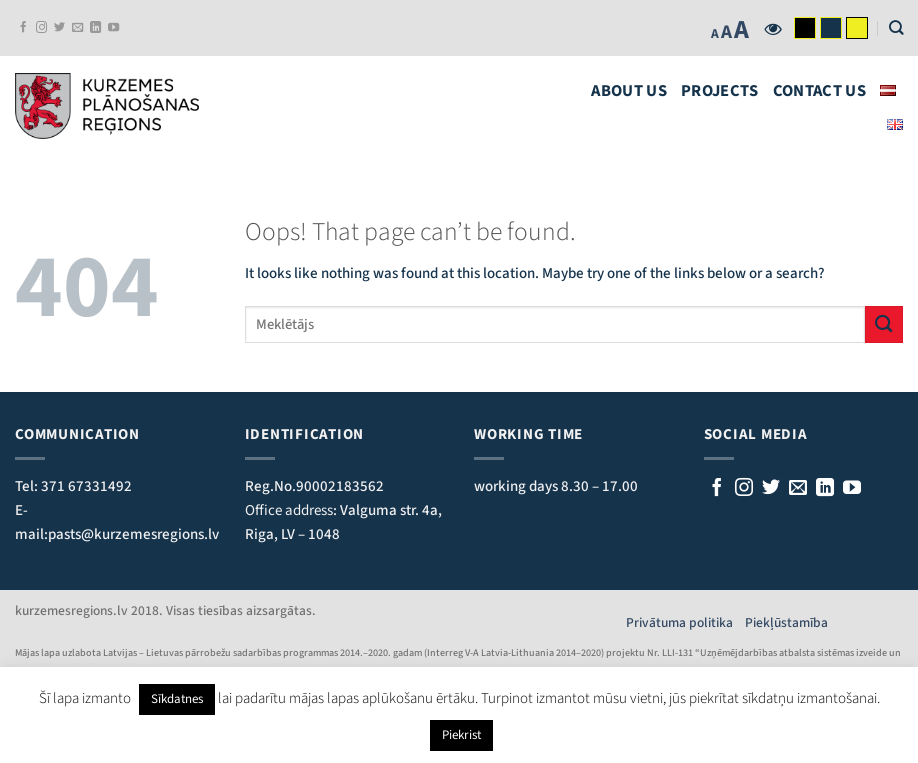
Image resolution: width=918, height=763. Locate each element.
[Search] (896, 27)
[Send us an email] (77, 28)
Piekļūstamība (786, 622)
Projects (720, 91)
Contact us (819, 91)
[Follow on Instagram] (41, 28)
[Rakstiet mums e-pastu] (798, 489)
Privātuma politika (685, 622)
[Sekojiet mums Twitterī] (771, 489)
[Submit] (884, 324)
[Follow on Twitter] (59, 28)
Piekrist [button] (461, 735)
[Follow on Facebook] (23, 28)
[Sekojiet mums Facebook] (717, 489)
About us (629, 91)
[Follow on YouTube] (113, 28)
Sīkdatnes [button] (177, 699)
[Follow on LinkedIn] (95, 28)
